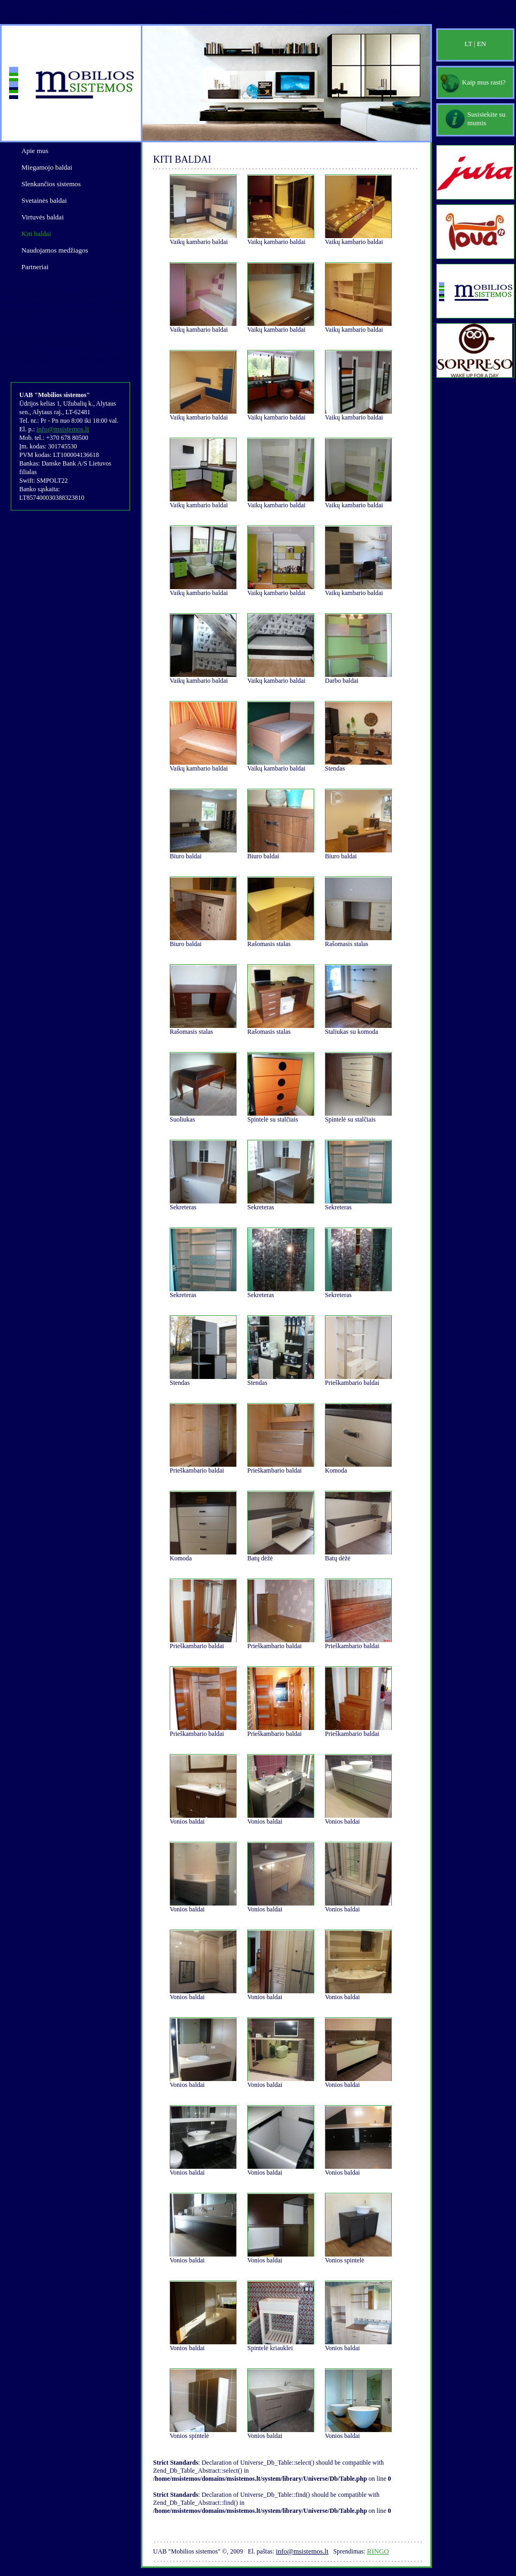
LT (469, 44)
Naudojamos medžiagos (54, 250)
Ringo (378, 2551)
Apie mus (34, 151)
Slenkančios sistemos (51, 184)
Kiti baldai (36, 234)
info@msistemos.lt (62, 429)
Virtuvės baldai (42, 217)
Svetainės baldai (44, 200)
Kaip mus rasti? (484, 82)
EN (481, 44)
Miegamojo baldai (46, 167)
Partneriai (35, 267)
